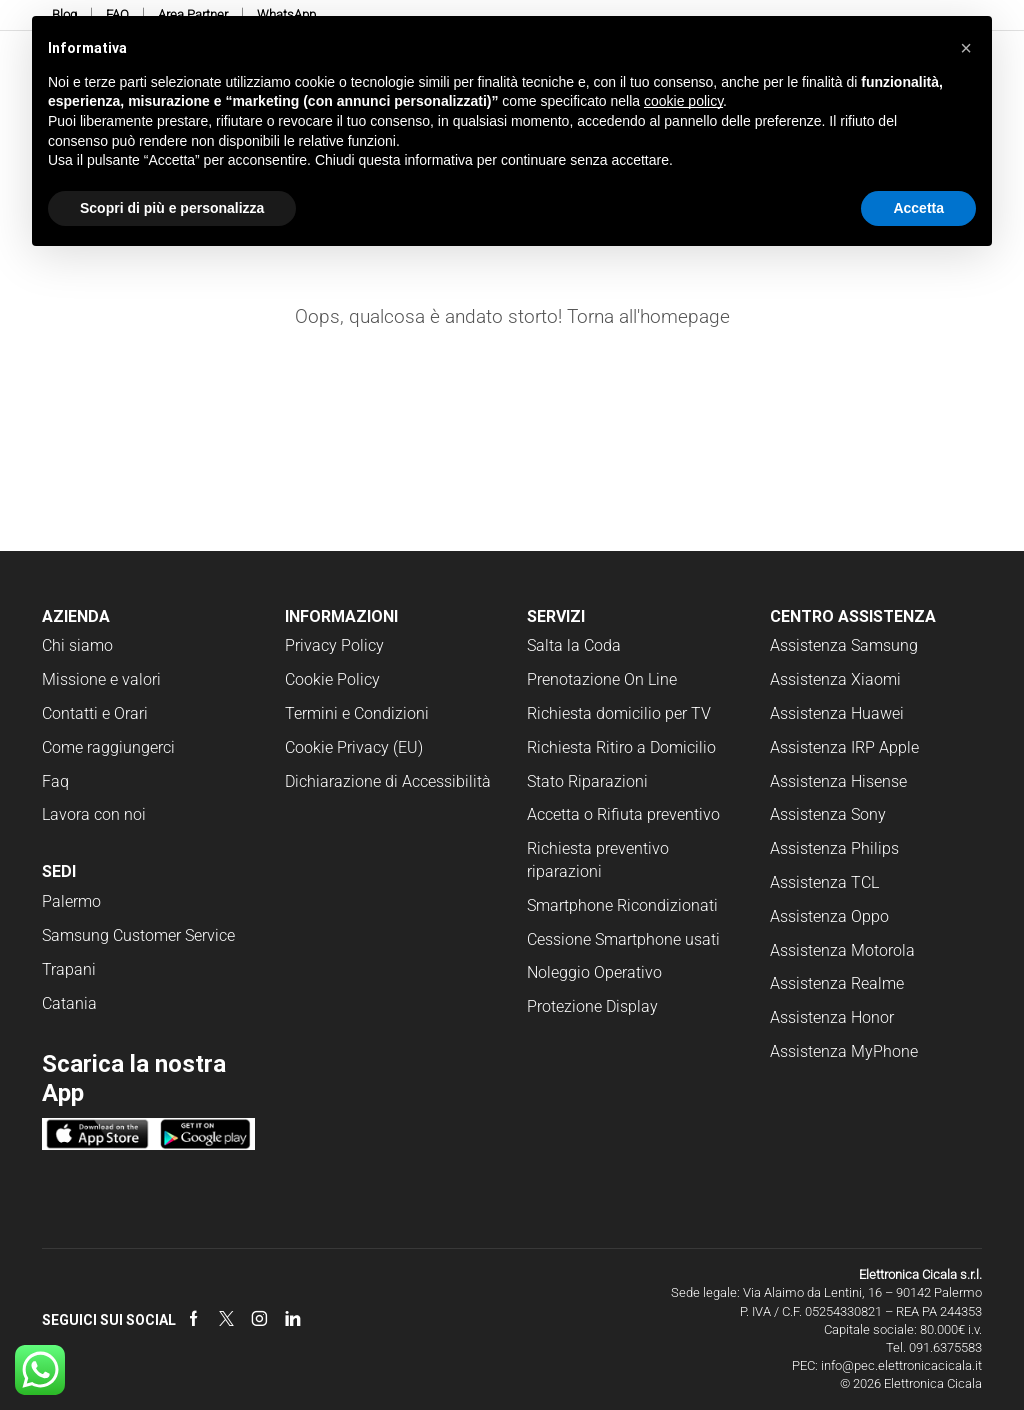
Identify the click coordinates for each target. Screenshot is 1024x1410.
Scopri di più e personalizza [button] (172, 208)
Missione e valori (101, 679)
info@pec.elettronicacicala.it (901, 1365)
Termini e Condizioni (357, 713)
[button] (966, 48)
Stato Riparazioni (587, 781)
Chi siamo (77, 645)
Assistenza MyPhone (844, 1051)
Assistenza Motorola (842, 950)
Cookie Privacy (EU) (354, 747)
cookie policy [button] (683, 101)
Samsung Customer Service (138, 935)
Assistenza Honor (832, 1017)
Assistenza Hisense (838, 781)
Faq (55, 781)
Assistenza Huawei (837, 713)
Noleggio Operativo (594, 972)
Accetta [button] (918, 208)
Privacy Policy (334, 645)
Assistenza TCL (824, 882)
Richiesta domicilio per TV (619, 713)
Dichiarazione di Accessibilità (388, 781)
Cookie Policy (332, 679)
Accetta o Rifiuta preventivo (623, 814)
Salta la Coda (574, 645)
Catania (69, 1003)
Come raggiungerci (108, 747)
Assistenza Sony (828, 814)
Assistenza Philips (834, 848)
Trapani (69, 969)
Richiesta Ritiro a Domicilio (621, 747)
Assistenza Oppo (829, 916)
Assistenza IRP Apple (844, 747)
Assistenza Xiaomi (835, 679)
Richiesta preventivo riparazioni (598, 860)
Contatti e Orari (95, 713)
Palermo (71, 901)
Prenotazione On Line (604, 679)
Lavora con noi (94, 814)
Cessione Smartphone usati (623, 939)
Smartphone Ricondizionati (622, 905)
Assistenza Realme (837, 983)
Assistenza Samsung (844, 645)
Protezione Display (592, 1006)
